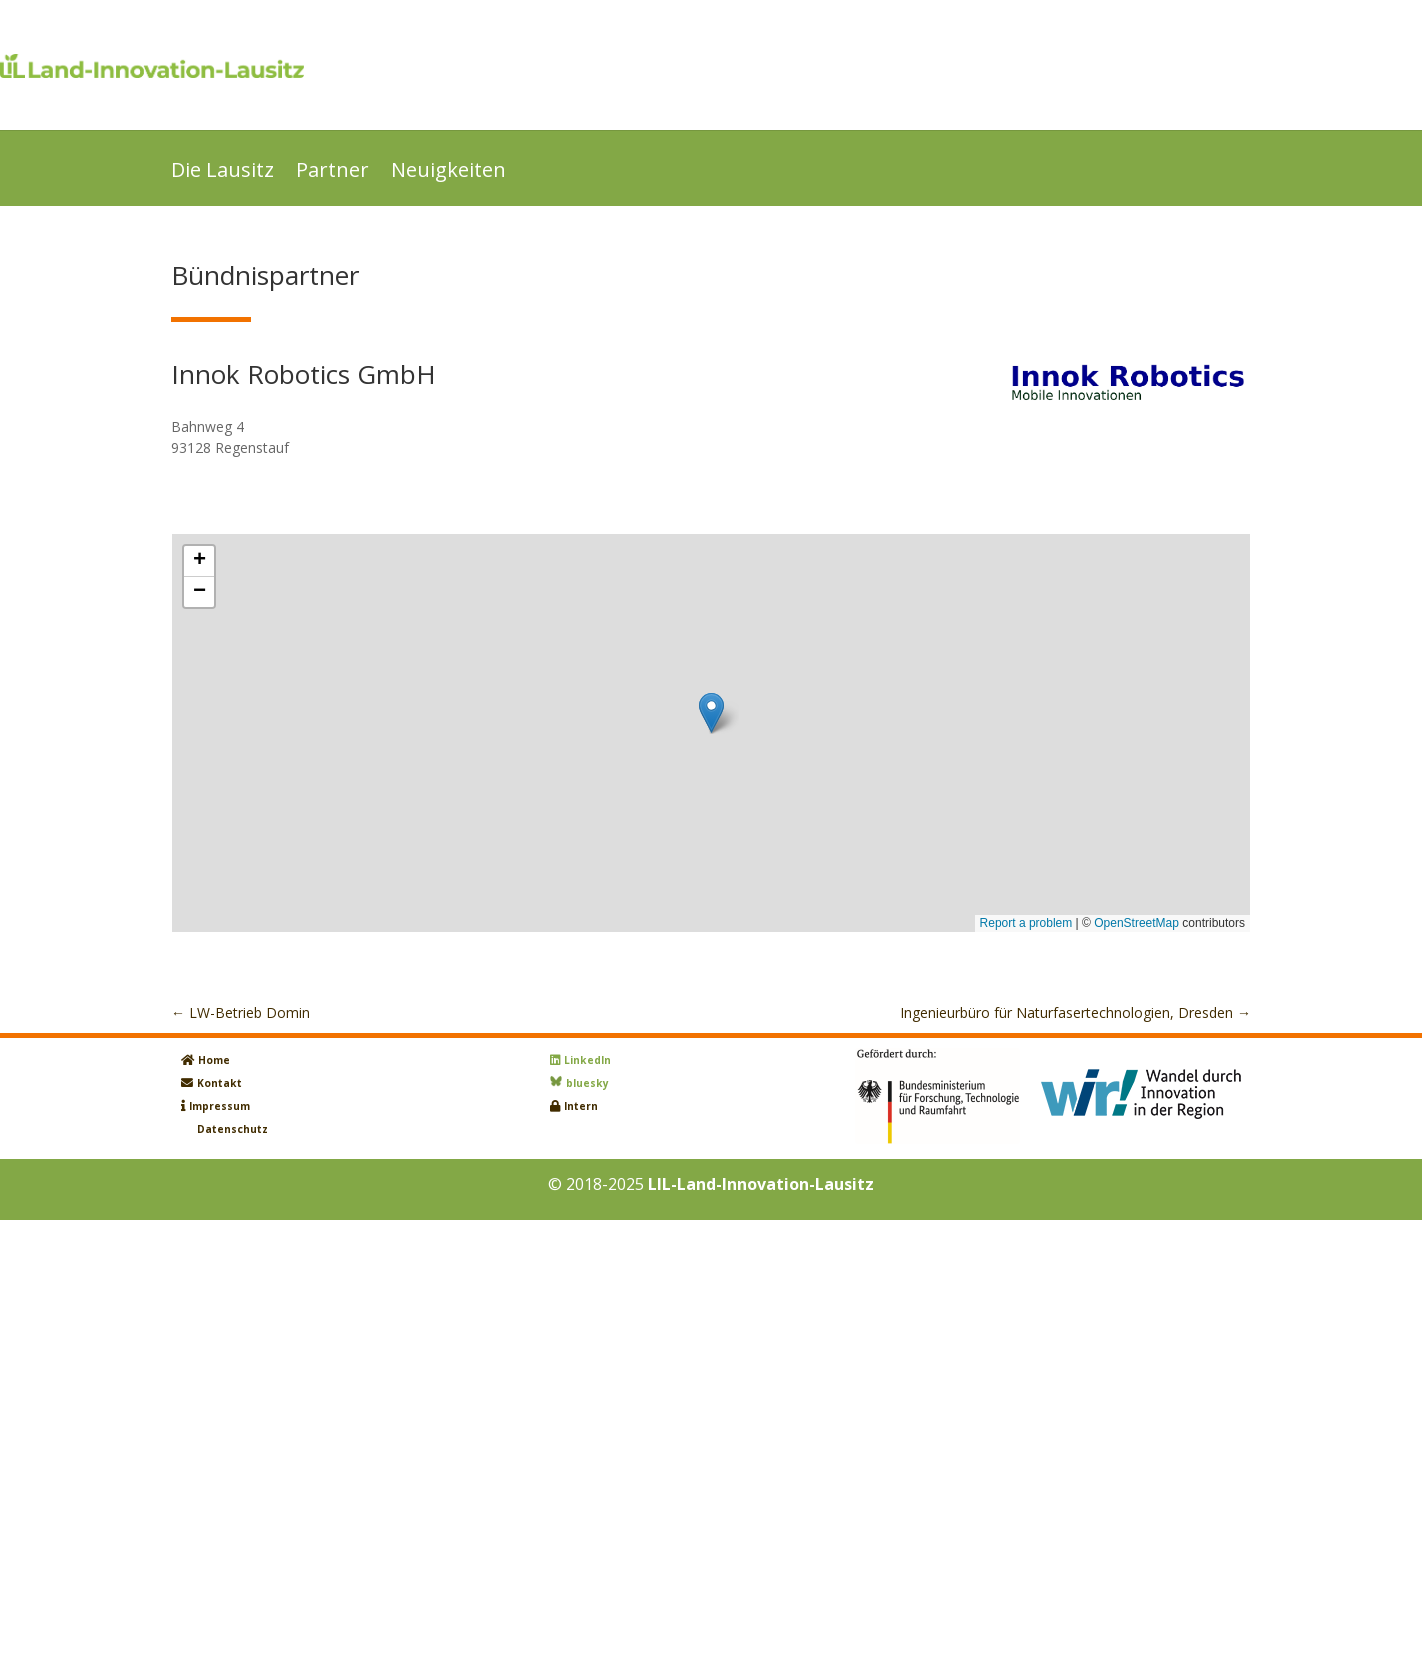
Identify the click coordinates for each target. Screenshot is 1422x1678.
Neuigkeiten (448, 173)
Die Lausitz (222, 173)
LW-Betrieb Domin (240, 1012)
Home (214, 1060)
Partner (332, 173)
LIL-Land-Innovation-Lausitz (761, 1184)
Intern (581, 1106)
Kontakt (219, 1083)
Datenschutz (232, 1129)
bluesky (587, 1083)
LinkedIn (587, 1060)
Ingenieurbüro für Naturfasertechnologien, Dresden (1075, 1012)
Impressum (219, 1106)
